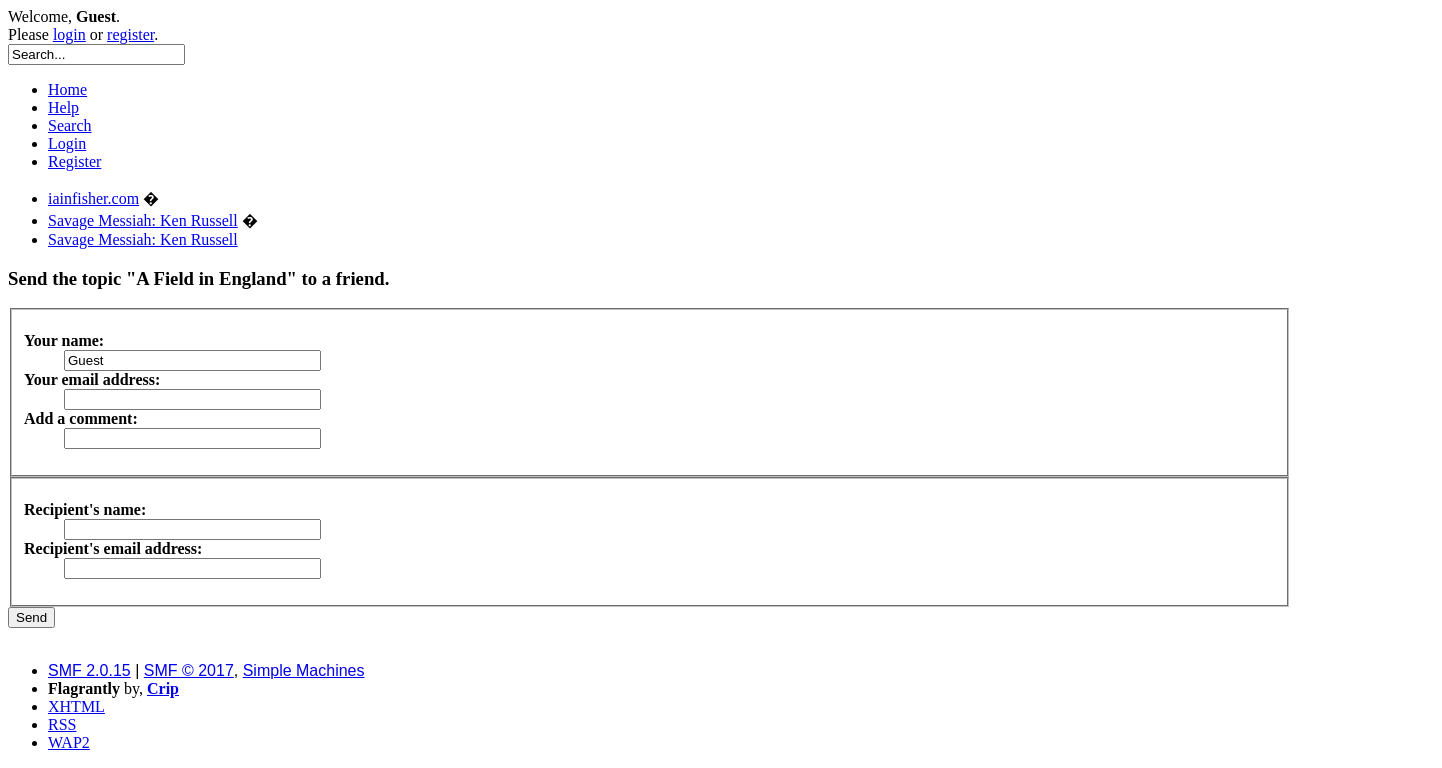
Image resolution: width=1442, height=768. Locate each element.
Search (70, 125)
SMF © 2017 (189, 670)
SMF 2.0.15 (89, 670)
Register (74, 161)
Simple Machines (304, 670)
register (130, 34)
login (69, 34)
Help (63, 107)
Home (67, 89)
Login (67, 143)
